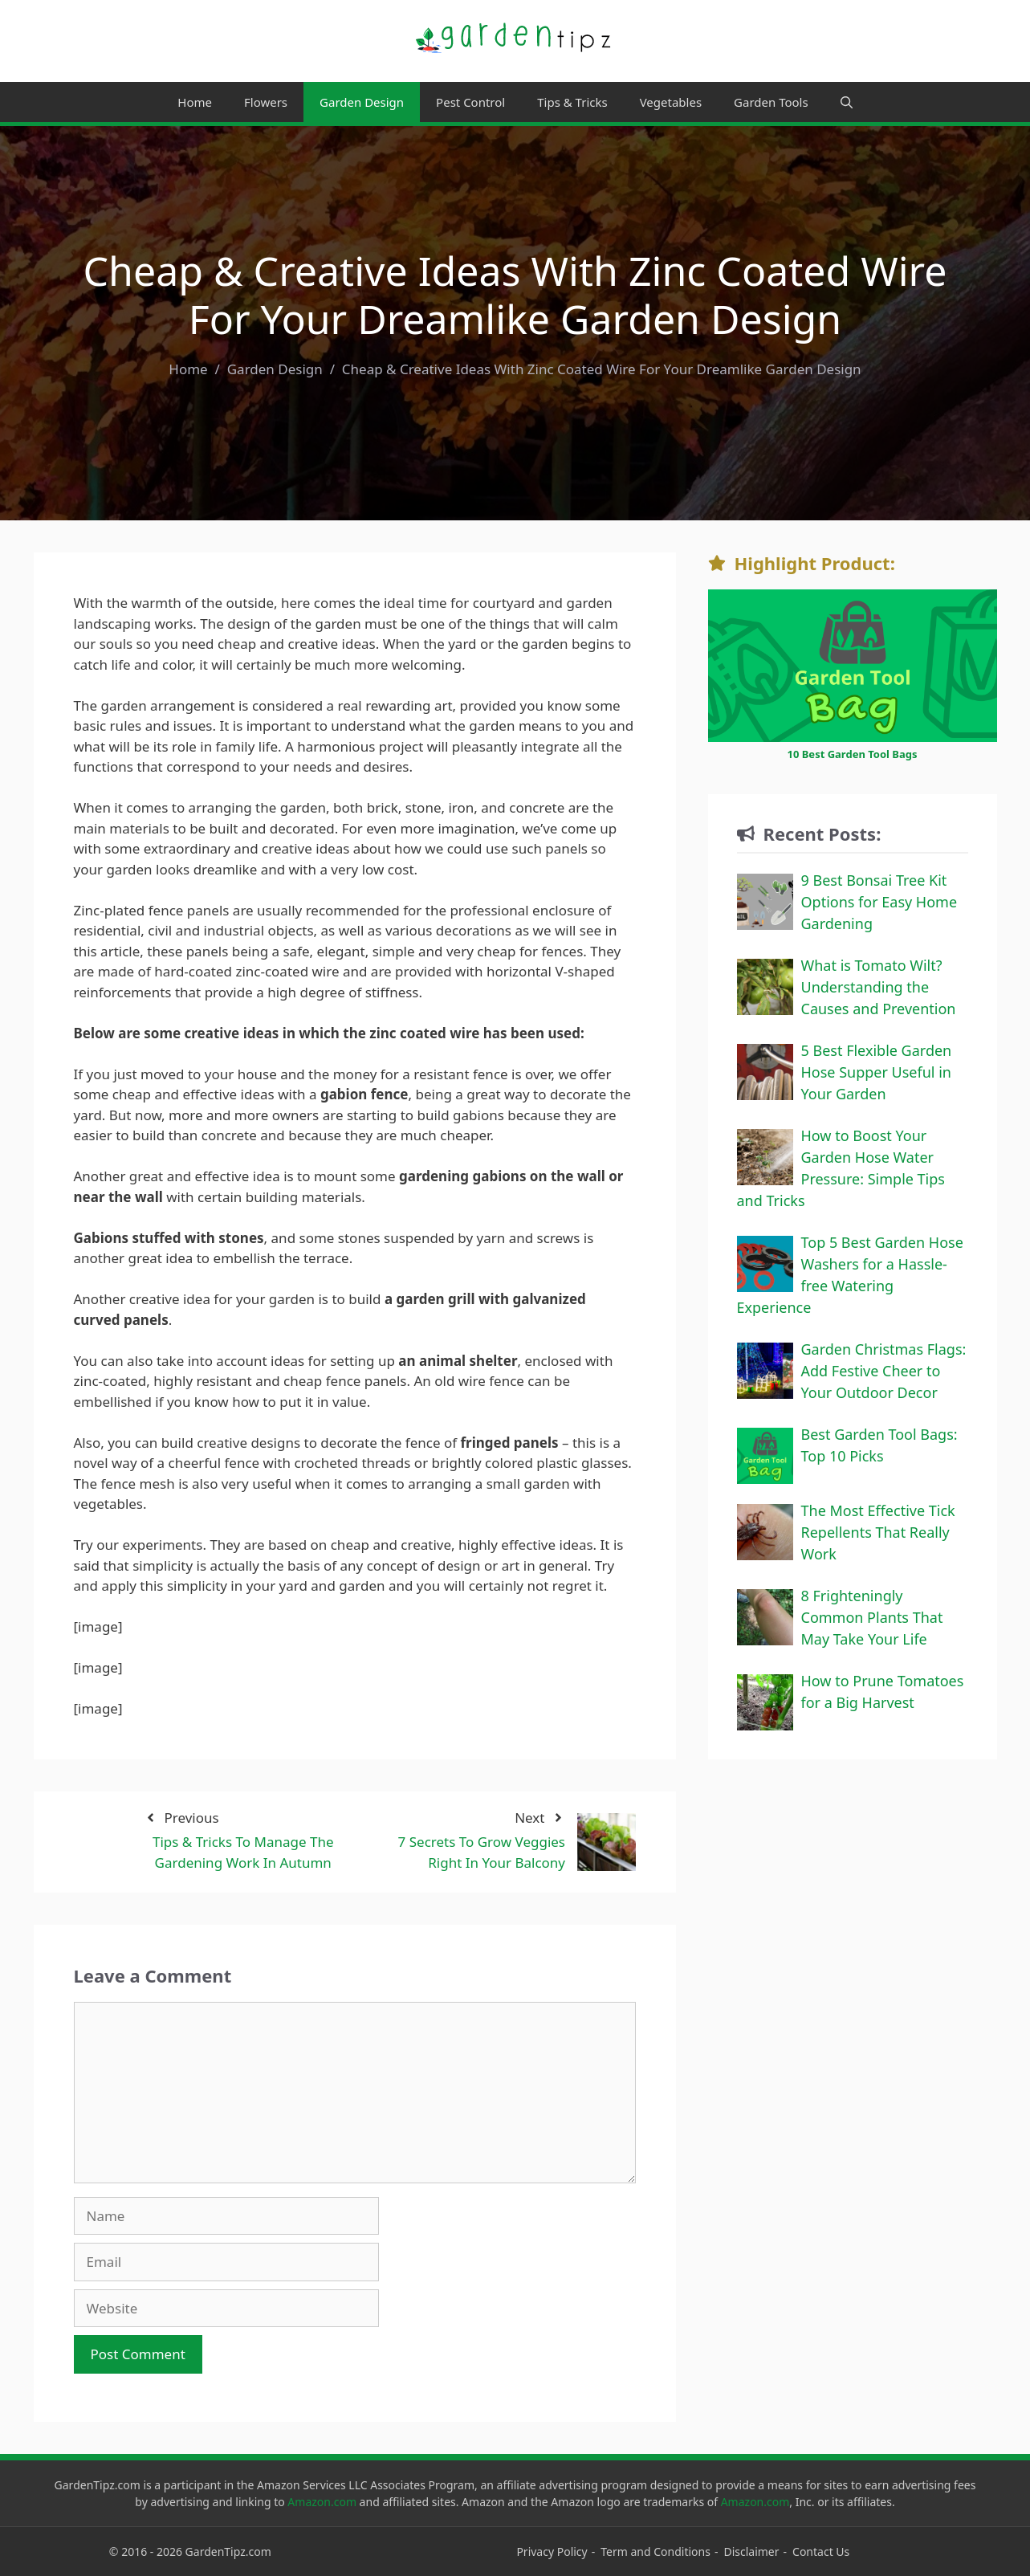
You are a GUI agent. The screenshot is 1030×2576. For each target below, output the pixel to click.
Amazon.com (321, 2501)
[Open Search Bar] (846, 102)
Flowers (265, 102)
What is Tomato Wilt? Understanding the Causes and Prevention (878, 987)
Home (194, 102)
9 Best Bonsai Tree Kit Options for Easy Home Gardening (879, 901)
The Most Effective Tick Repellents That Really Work (878, 1532)
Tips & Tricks (572, 102)
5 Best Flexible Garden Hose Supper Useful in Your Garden (876, 1072)
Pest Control (470, 102)
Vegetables (671, 102)
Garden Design (362, 102)
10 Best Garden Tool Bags (852, 754)
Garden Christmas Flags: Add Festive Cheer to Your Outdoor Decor (884, 1370)
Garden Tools (771, 102)
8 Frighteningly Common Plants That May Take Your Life (872, 1617)
